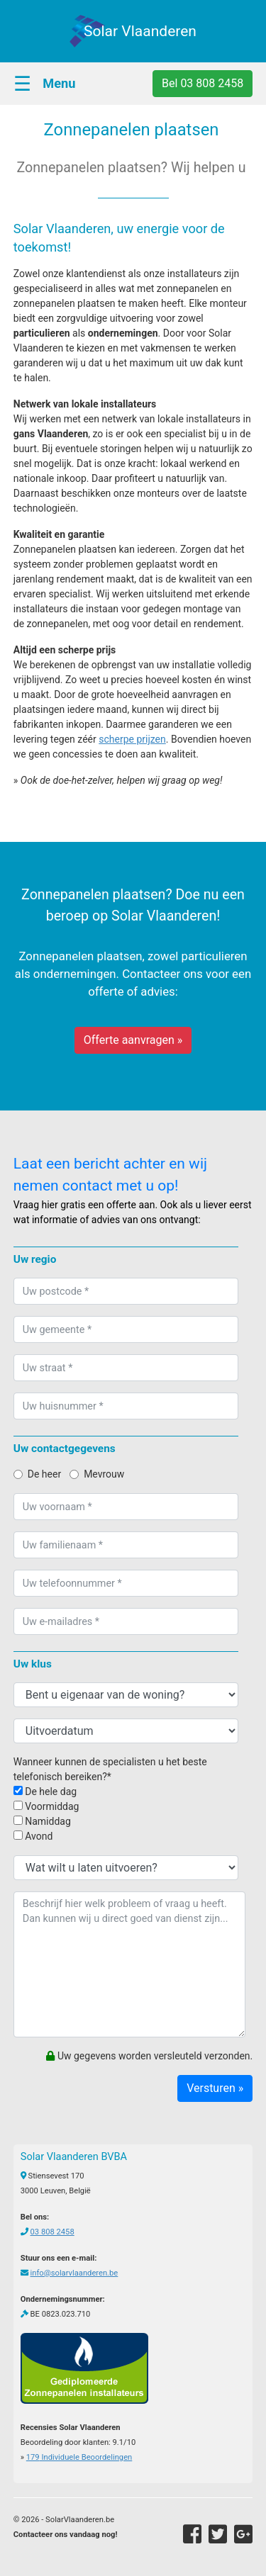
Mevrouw (97, 1474)
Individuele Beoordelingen (79, 2457)
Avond (33, 1836)
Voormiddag (46, 1806)
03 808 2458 (52, 2232)
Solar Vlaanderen (140, 31)
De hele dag (45, 1791)
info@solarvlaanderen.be (74, 2273)
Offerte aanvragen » (133, 1040)
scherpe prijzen (132, 739)
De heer (37, 1474)
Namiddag (42, 1821)
